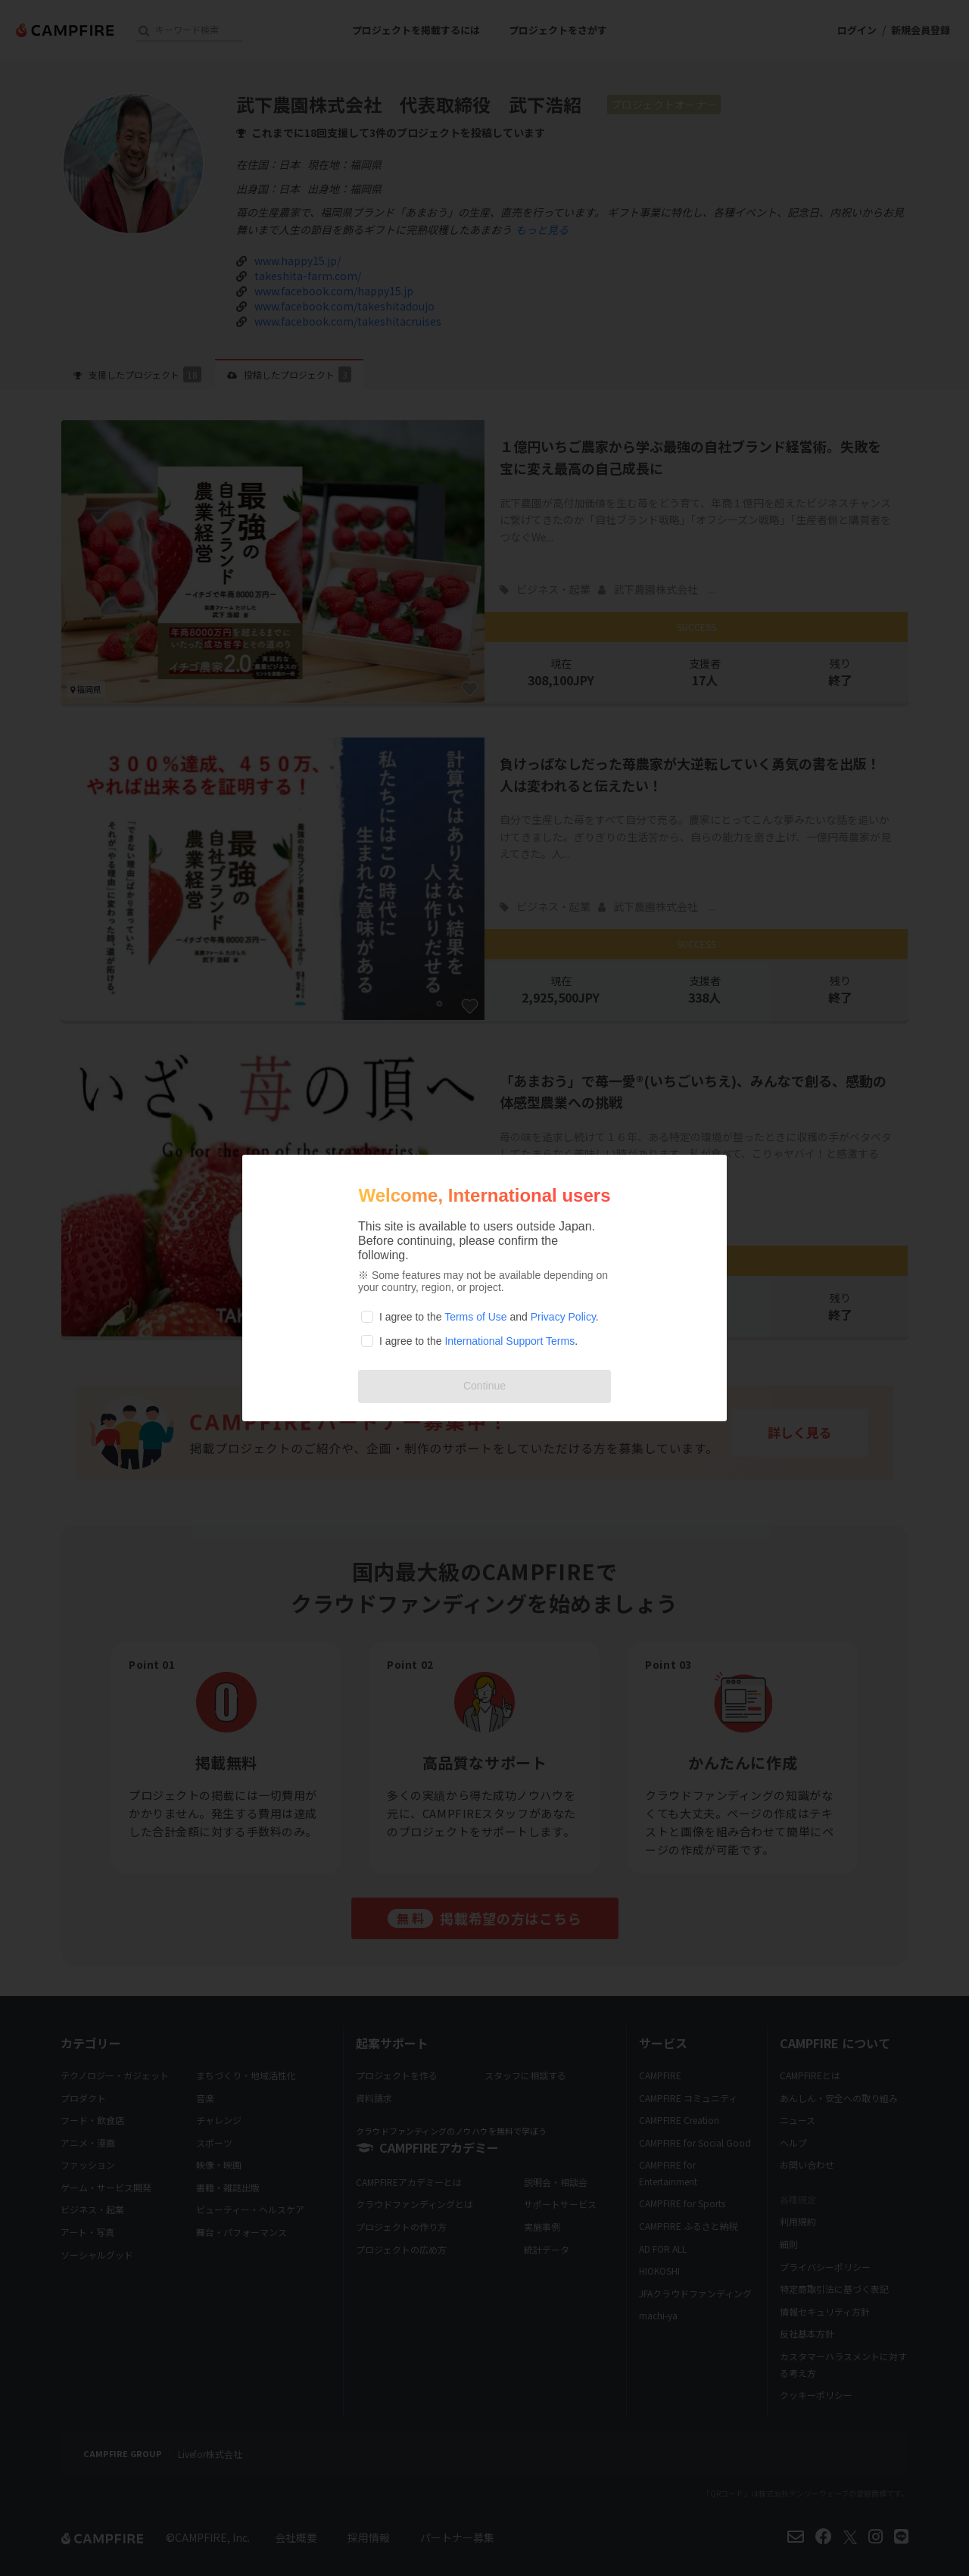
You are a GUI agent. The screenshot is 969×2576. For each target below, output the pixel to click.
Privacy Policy (563, 1317)
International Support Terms (509, 1341)
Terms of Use (475, 1317)
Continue (484, 1386)
